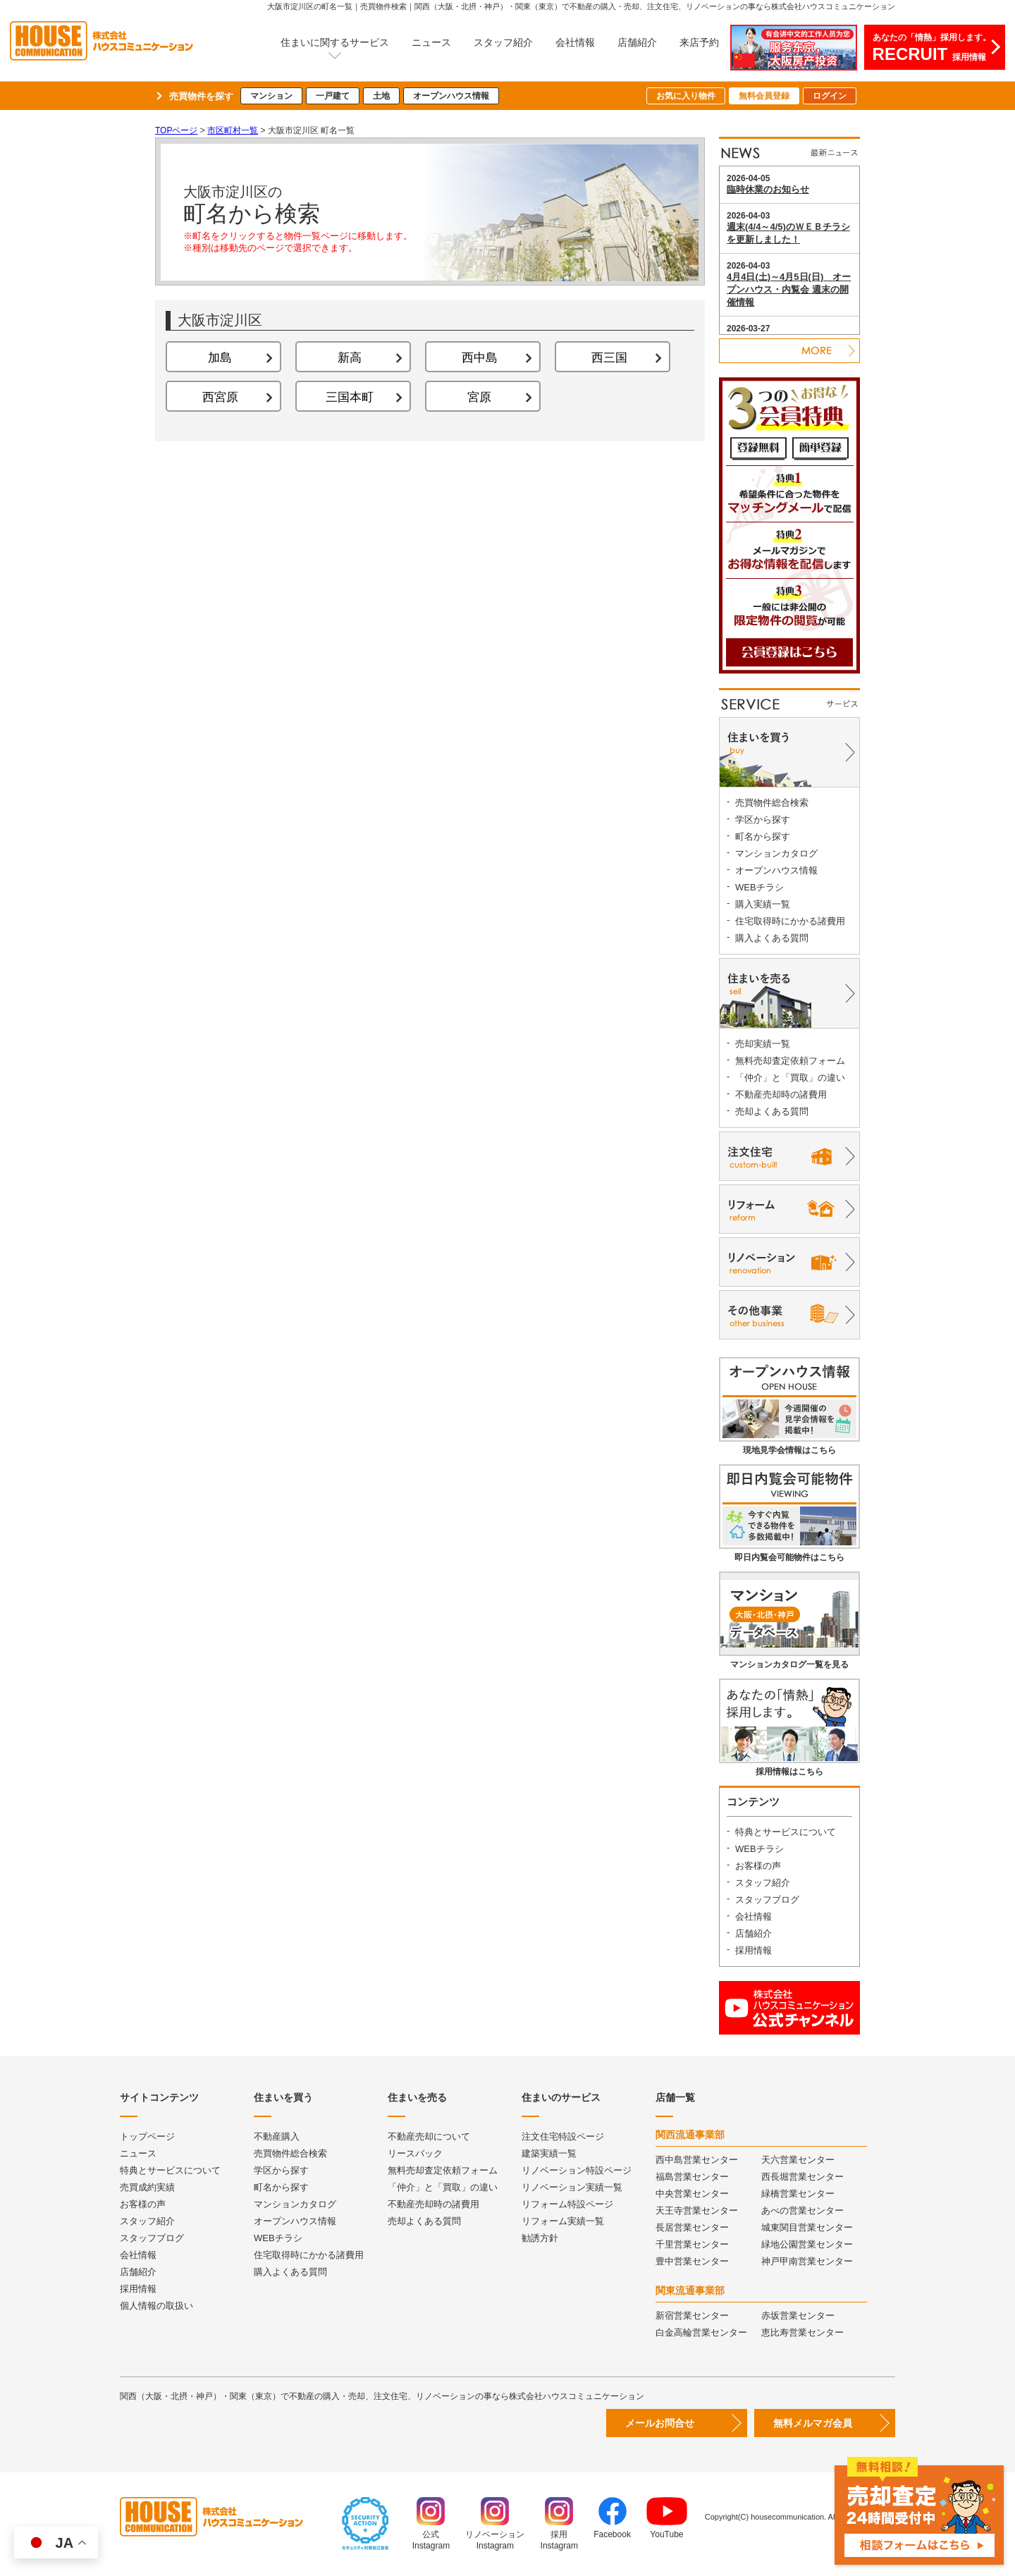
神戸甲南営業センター (807, 2261)
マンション (271, 96)
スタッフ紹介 (503, 42)
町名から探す (762, 836)
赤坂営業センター (798, 2315)
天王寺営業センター (697, 2210)
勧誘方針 (540, 2238)
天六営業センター (798, 2159)
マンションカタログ (776, 853)
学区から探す (762, 819)
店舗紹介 (637, 42)
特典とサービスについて (785, 1832)
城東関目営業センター (807, 2227)
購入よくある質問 (771, 938)
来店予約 (699, 42)
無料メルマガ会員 (812, 2423)
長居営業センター (692, 2227)
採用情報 (753, 1950)
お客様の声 (758, 1865)
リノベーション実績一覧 (572, 2187)
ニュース (431, 42)
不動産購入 (277, 2136)
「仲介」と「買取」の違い (790, 1077)
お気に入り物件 (685, 96)
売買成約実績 (147, 2187)
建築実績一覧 (549, 2153)
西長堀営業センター (802, 2176)
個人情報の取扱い (156, 2305)
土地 (381, 96)
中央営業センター (692, 2193)
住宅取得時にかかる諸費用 (790, 921)
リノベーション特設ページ (577, 2170)
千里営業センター (692, 2244)
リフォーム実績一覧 (563, 2221)
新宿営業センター (692, 2315)
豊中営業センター (692, 2261)
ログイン (830, 96)
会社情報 (575, 42)
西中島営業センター (697, 2159)
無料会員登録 (764, 96)
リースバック (415, 2153)
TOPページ (176, 130)
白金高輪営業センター (701, 2332)
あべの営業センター (802, 2210)
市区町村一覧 (232, 130)
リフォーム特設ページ (567, 2204)
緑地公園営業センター (807, 2244)
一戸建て (333, 96)
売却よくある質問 (771, 1111)
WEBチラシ (759, 887)
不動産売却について (429, 2136)
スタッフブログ (767, 1899)
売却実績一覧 (762, 1043)
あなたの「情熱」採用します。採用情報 (932, 47)
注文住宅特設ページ (563, 2136)
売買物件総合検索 (771, 802)
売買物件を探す (201, 96)
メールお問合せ (659, 2423)
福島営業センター (692, 2176)
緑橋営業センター (798, 2193)
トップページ (147, 2136)
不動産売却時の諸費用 (781, 1094)
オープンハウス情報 (451, 96)
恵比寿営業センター (802, 2332)
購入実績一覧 (762, 904)
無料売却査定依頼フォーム (790, 1060)
